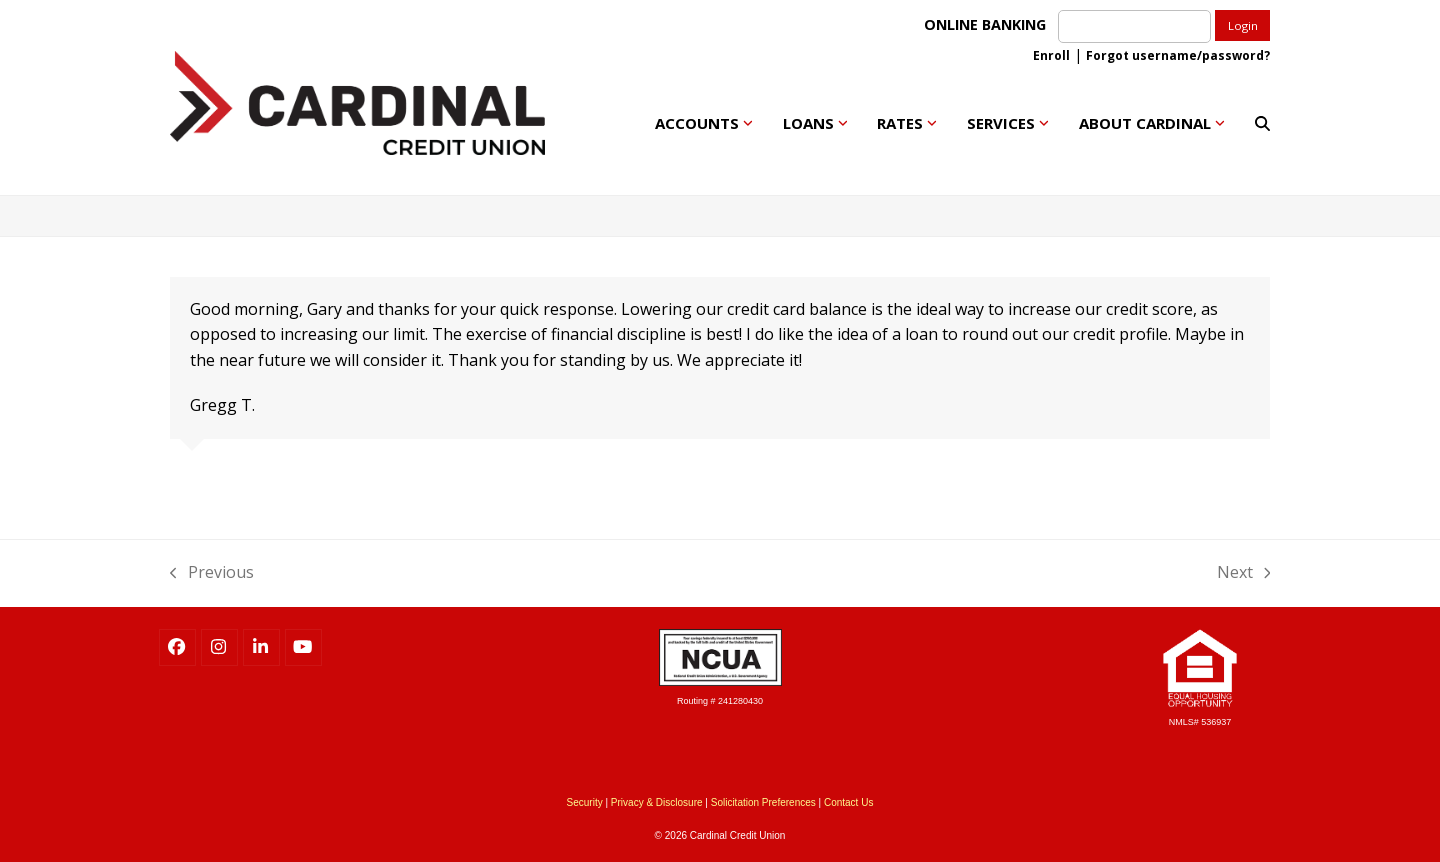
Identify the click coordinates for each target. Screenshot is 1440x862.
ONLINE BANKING (989, 24)
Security (585, 802)
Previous (212, 571)
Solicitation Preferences (763, 802)
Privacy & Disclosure (657, 802)
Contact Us (848, 802)
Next (1244, 571)
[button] (1262, 123)
